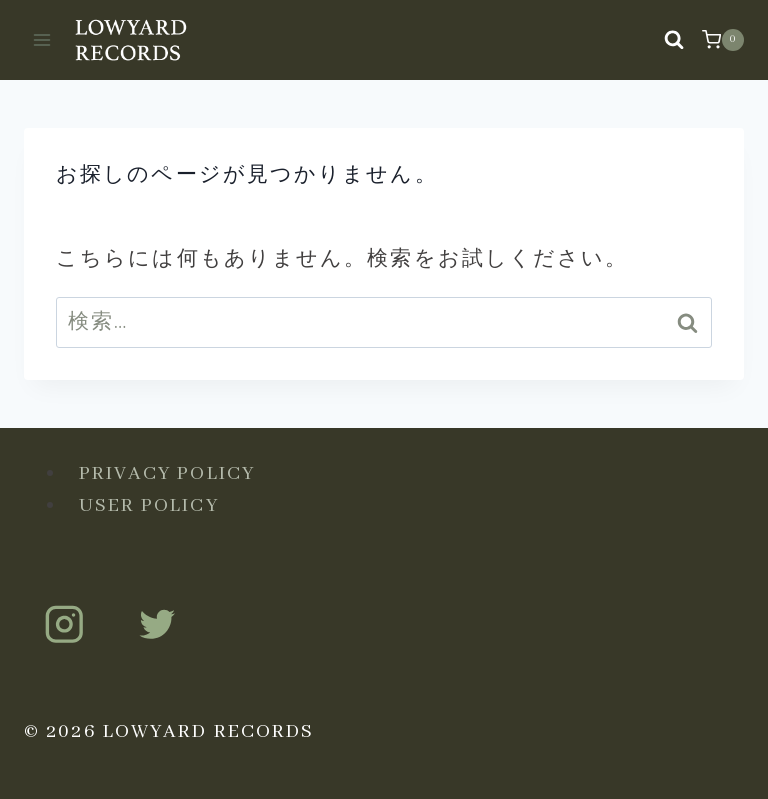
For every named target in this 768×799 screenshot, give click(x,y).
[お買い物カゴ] (723, 40)
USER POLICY (149, 505)
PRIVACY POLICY (167, 473)
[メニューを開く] (42, 39)
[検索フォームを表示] (674, 40)
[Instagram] (64, 624)
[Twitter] (157, 624)
